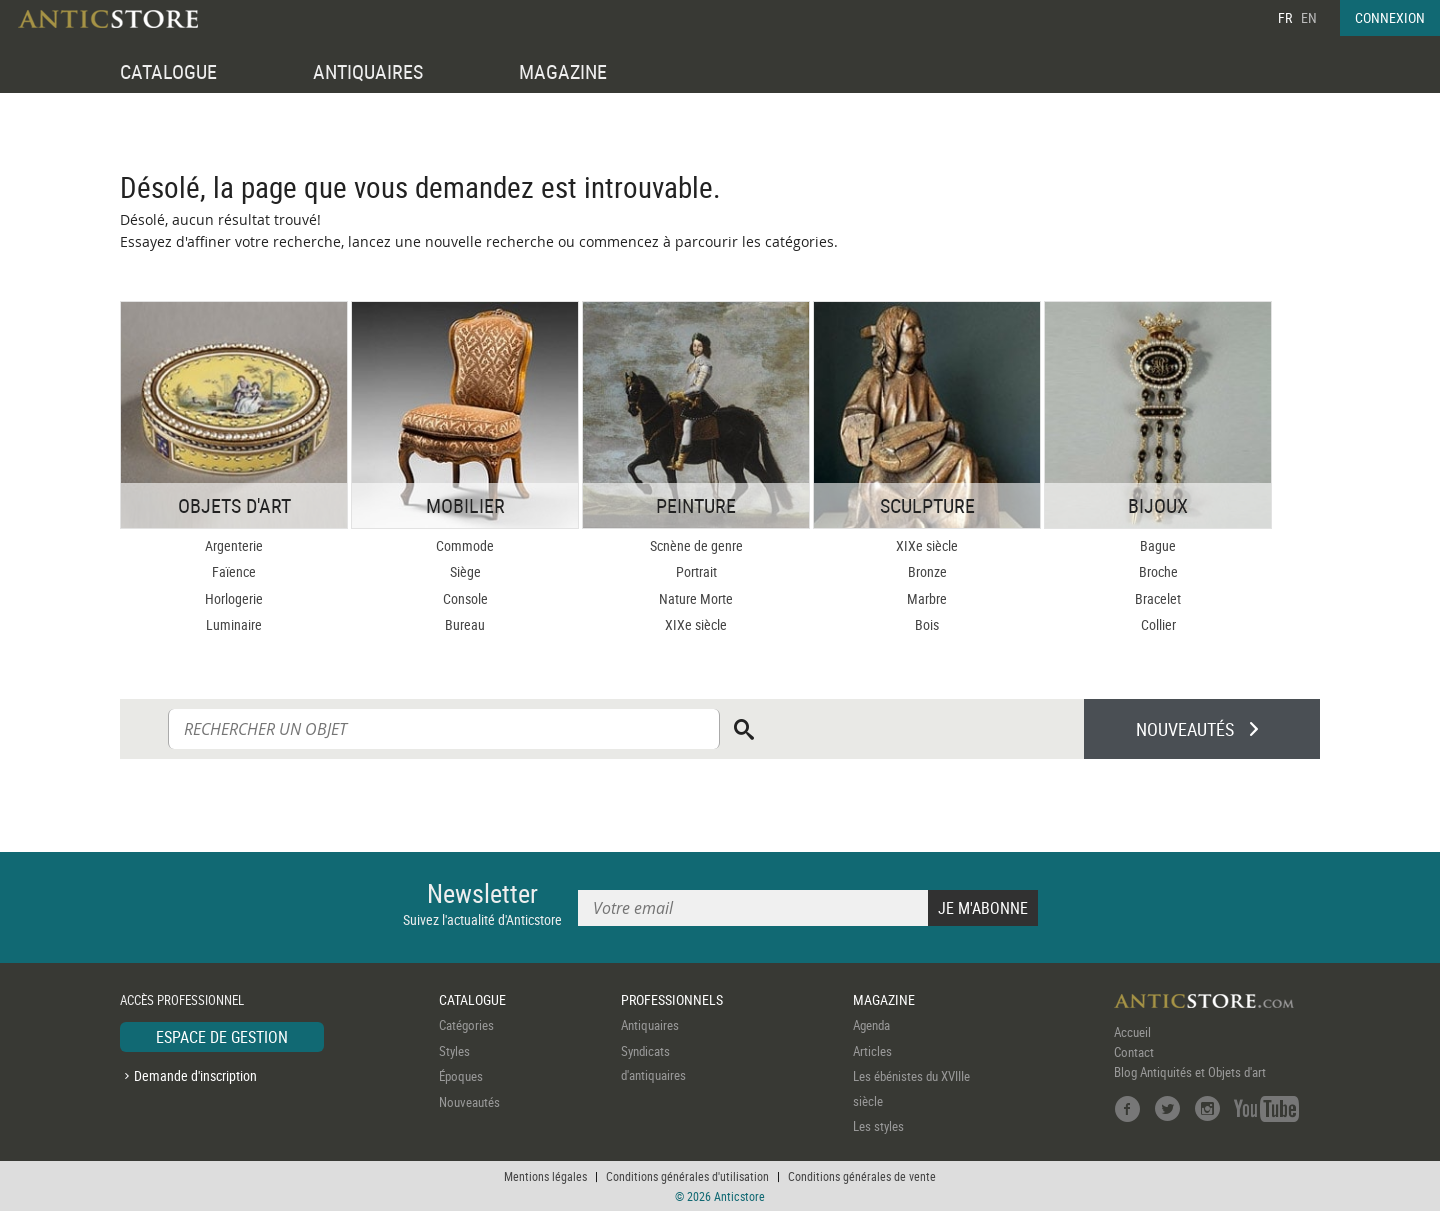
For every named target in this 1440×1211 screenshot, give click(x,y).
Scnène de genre (696, 545)
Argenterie (234, 545)
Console (465, 598)
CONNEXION (1390, 17)
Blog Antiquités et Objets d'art (1190, 1072)
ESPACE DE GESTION (222, 1037)
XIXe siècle (696, 624)
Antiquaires (650, 1025)
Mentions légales (545, 1176)
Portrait (696, 571)
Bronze (927, 571)
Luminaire (234, 624)
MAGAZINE (563, 71)
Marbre (927, 598)
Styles (454, 1051)
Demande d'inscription (195, 1075)
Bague (1158, 545)
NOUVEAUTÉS (1185, 729)
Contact (1134, 1052)
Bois (927, 624)
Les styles (878, 1126)
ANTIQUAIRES (368, 71)
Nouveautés (469, 1102)
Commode (465, 545)
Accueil (1132, 1032)
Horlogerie (234, 598)
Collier (1158, 624)
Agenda (871, 1025)
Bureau (465, 624)
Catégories (466, 1025)
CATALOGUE (168, 71)
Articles (872, 1051)
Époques (461, 1076)
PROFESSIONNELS (672, 999)
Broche (1158, 571)
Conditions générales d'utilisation (687, 1176)
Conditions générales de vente (862, 1176)
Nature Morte (696, 598)
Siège (465, 571)
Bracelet (1158, 598)
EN (1309, 17)
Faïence (234, 571)
